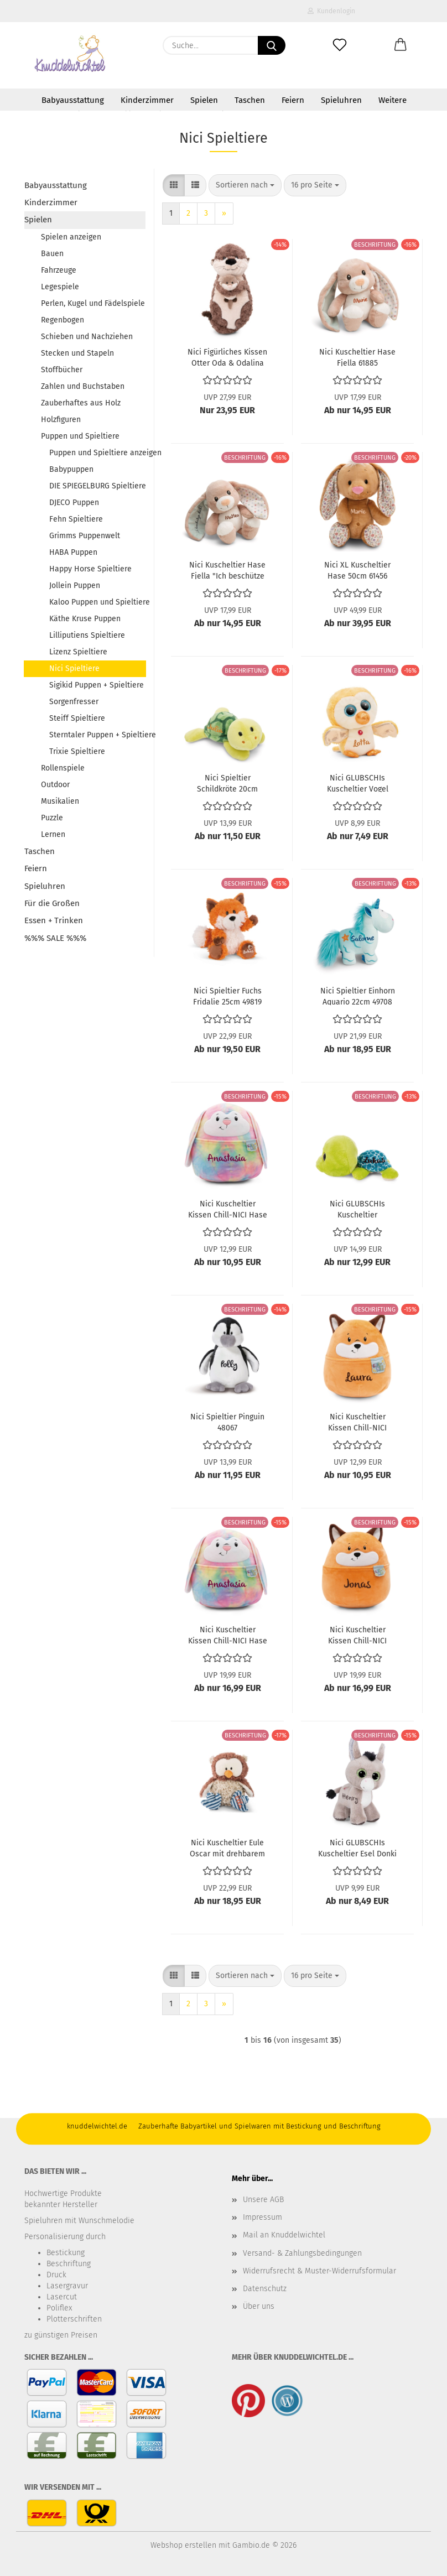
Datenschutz (265, 2288)
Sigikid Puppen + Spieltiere (96, 685)
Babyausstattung (72, 100)
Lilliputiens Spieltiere (87, 635)
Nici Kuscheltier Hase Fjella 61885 (357, 356)
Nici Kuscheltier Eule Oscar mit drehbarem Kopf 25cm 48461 (227, 1847)
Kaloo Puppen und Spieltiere (97, 602)
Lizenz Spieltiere (78, 652)
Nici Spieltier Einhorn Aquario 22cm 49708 (357, 995)
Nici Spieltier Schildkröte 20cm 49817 (227, 782)
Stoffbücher (61, 369)
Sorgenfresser (73, 701)
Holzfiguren (61, 419)
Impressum (262, 2217)
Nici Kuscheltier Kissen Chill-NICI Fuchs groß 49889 (358, 1634)
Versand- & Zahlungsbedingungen (302, 2253)
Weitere (392, 100)
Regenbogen (62, 320)
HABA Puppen (73, 552)
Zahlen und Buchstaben (82, 386)
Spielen (204, 100)
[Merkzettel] (339, 45)
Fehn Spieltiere (76, 519)
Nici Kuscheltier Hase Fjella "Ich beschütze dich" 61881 (227, 569)
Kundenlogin (331, 11)
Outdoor (55, 784)
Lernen (53, 834)
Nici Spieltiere (74, 668)
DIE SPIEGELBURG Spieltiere (97, 486)
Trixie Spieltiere (77, 751)
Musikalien (60, 801)
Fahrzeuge (58, 270)
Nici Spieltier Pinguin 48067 (227, 1421)
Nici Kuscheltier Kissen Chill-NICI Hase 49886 (227, 1634)
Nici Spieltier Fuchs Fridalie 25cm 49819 (227, 995)
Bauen (52, 253)
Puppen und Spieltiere (80, 436)
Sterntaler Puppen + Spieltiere (97, 735)
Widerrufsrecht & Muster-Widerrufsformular (319, 2271)
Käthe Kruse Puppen (85, 618)
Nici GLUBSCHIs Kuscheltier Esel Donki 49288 (357, 1847)
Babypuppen (71, 469)
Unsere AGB (263, 2199)
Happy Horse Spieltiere (90, 569)
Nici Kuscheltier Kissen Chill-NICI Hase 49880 (227, 1208)
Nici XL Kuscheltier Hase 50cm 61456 (357, 569)
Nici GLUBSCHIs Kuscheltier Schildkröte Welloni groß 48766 (357, 1208)
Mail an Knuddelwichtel (284, 2235)
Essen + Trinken (53, 920)
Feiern (293, 100)
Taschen (250, 100)
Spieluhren (341, 100)
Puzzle (52, 818)
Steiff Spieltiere (77, 718)
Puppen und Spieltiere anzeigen (97, 452)
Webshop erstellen (183, 2545)
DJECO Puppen (74, 502)
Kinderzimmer (147, 100)
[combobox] (245, 185)
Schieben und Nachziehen (87, 336)
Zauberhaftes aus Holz (81, 403)
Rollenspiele (63, 768)
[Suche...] (271, 45)
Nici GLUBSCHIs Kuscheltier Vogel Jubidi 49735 (357, 782)
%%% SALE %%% (55, 938)
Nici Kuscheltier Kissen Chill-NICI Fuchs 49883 (357, 1421)
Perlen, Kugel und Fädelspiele (93, 303)
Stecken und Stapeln (77, 353)
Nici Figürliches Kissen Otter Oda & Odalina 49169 (227, 356)
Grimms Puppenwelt (84, 535)
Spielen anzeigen (71, 237)
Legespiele (60, 287)
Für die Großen (52, 903)
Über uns (258, 2306)
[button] (400, 45)
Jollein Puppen (74, 585)
